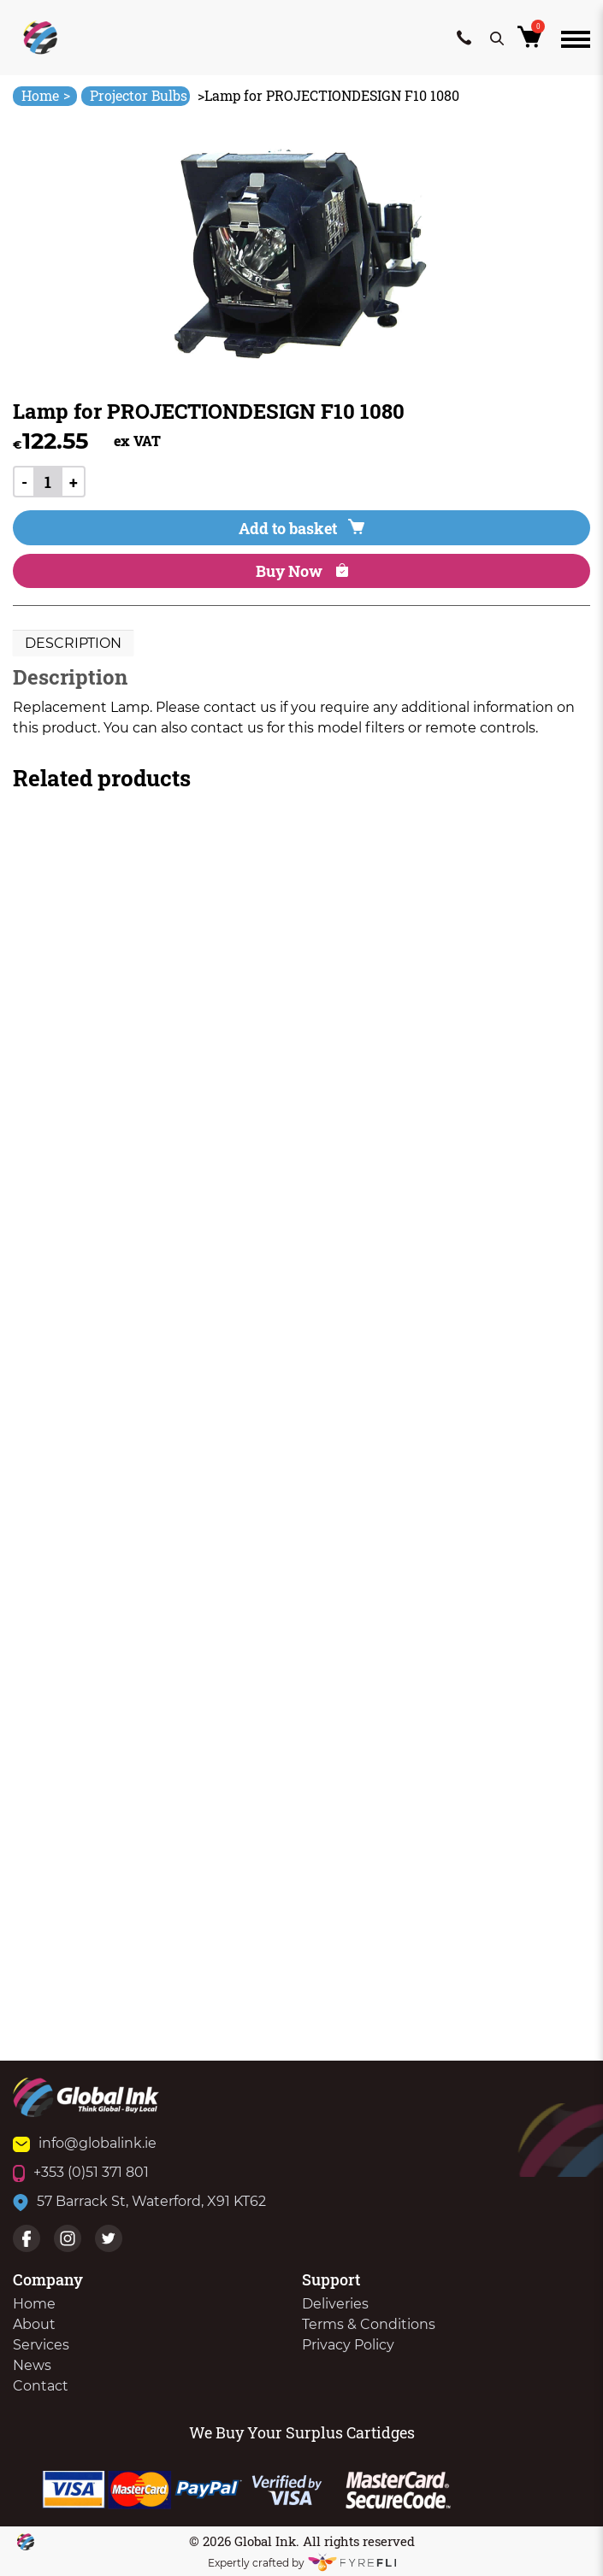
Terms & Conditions (368, 2324)
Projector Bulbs (138, 95)
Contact (40, 2386)
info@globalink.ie (85, 2143)
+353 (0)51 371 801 (81, 2172)
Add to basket (301, 528)
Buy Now (302, 571)
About (34, 2324)
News (32, 2365)
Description (73, 643)
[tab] (73, 643)
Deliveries (335, 2304)
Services (41, 2345)
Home (45, 95)
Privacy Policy (348, 2345)
